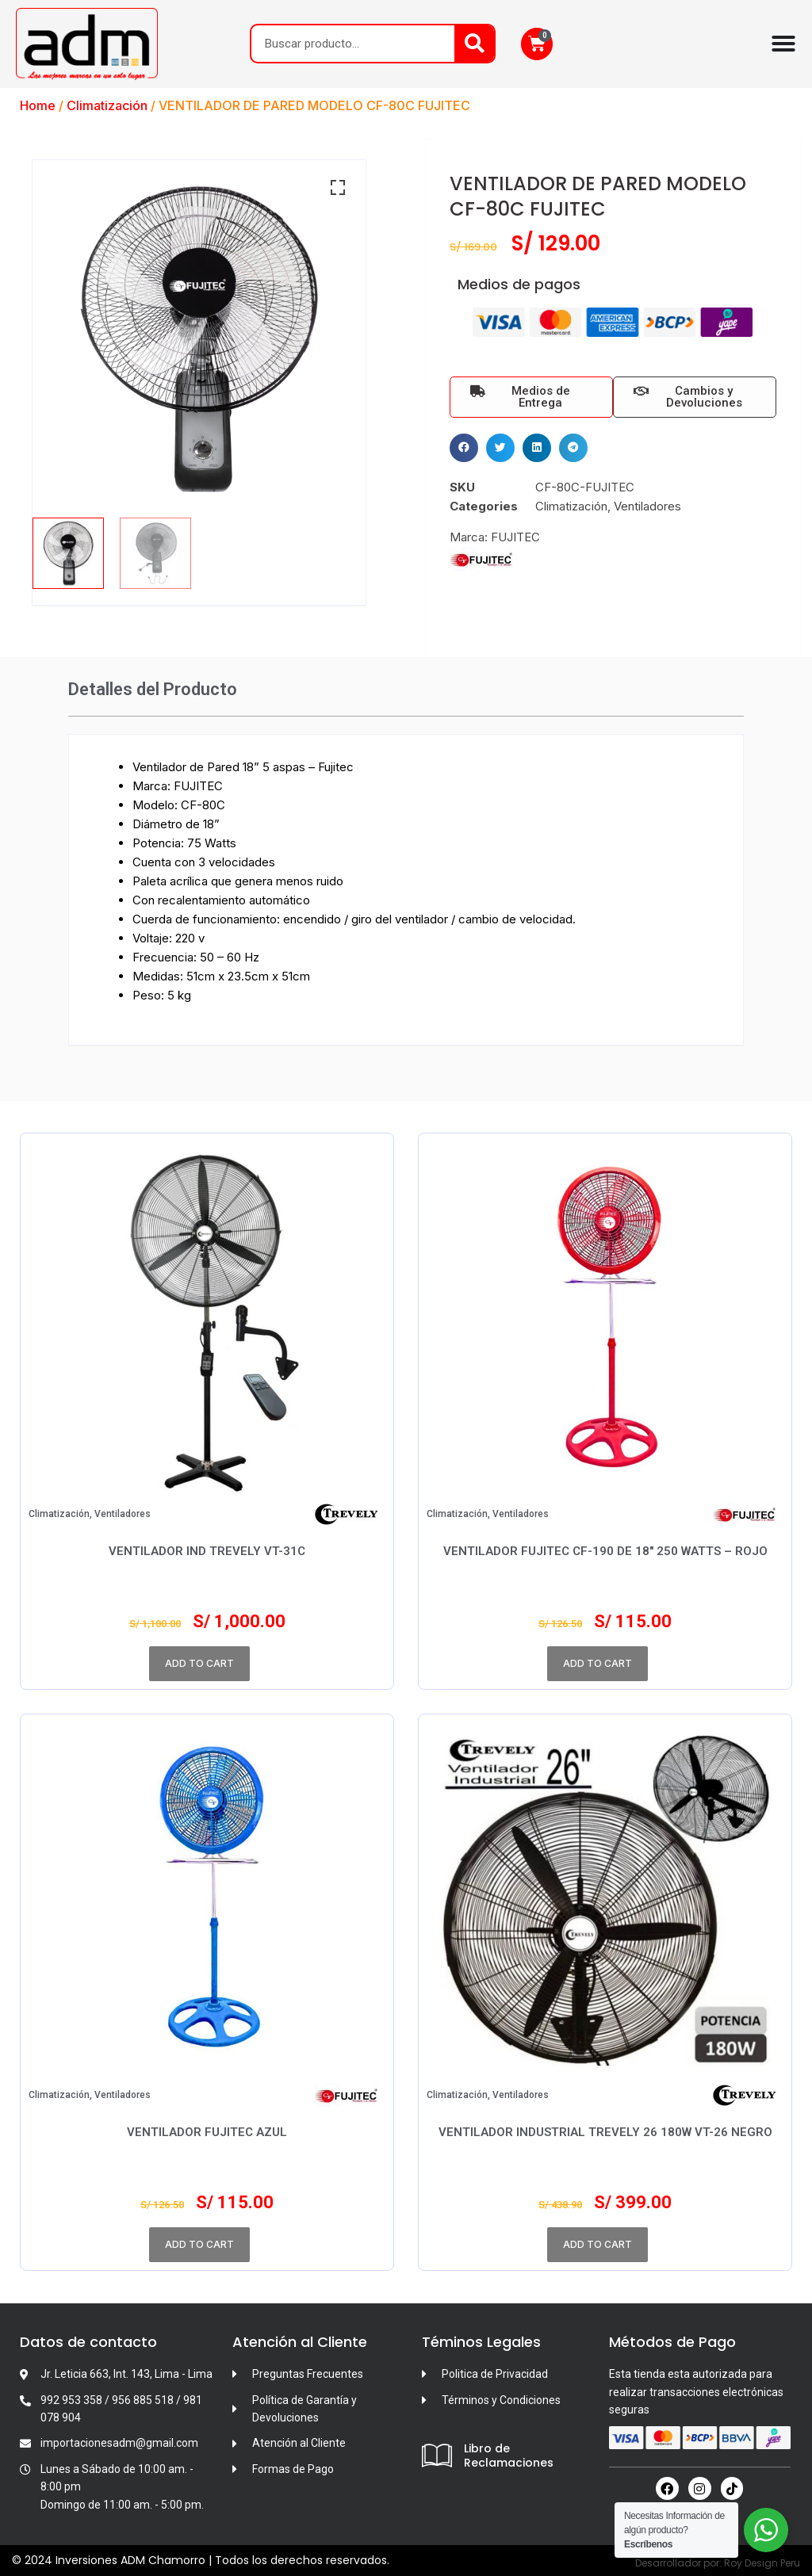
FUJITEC (515, 537)
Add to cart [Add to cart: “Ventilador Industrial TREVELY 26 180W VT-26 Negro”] (597, 2244)
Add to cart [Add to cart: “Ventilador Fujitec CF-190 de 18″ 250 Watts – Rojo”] (597, 1663)
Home (38, 105)
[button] (464, 448)
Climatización (107, 105)
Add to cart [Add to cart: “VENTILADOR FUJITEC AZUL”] (199, 2244)
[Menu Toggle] (783, 43)
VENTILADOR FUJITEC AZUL (207, 2132)
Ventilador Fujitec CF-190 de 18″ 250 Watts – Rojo (605, 1551)
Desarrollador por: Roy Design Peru (717, 2563)
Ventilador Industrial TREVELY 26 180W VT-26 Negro (605, 2132)
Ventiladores (647, 506)
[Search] (474, 43)
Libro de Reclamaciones (508, 2455)
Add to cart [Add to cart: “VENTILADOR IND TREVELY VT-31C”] (199, 1663)
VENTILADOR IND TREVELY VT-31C (207, 1551)
